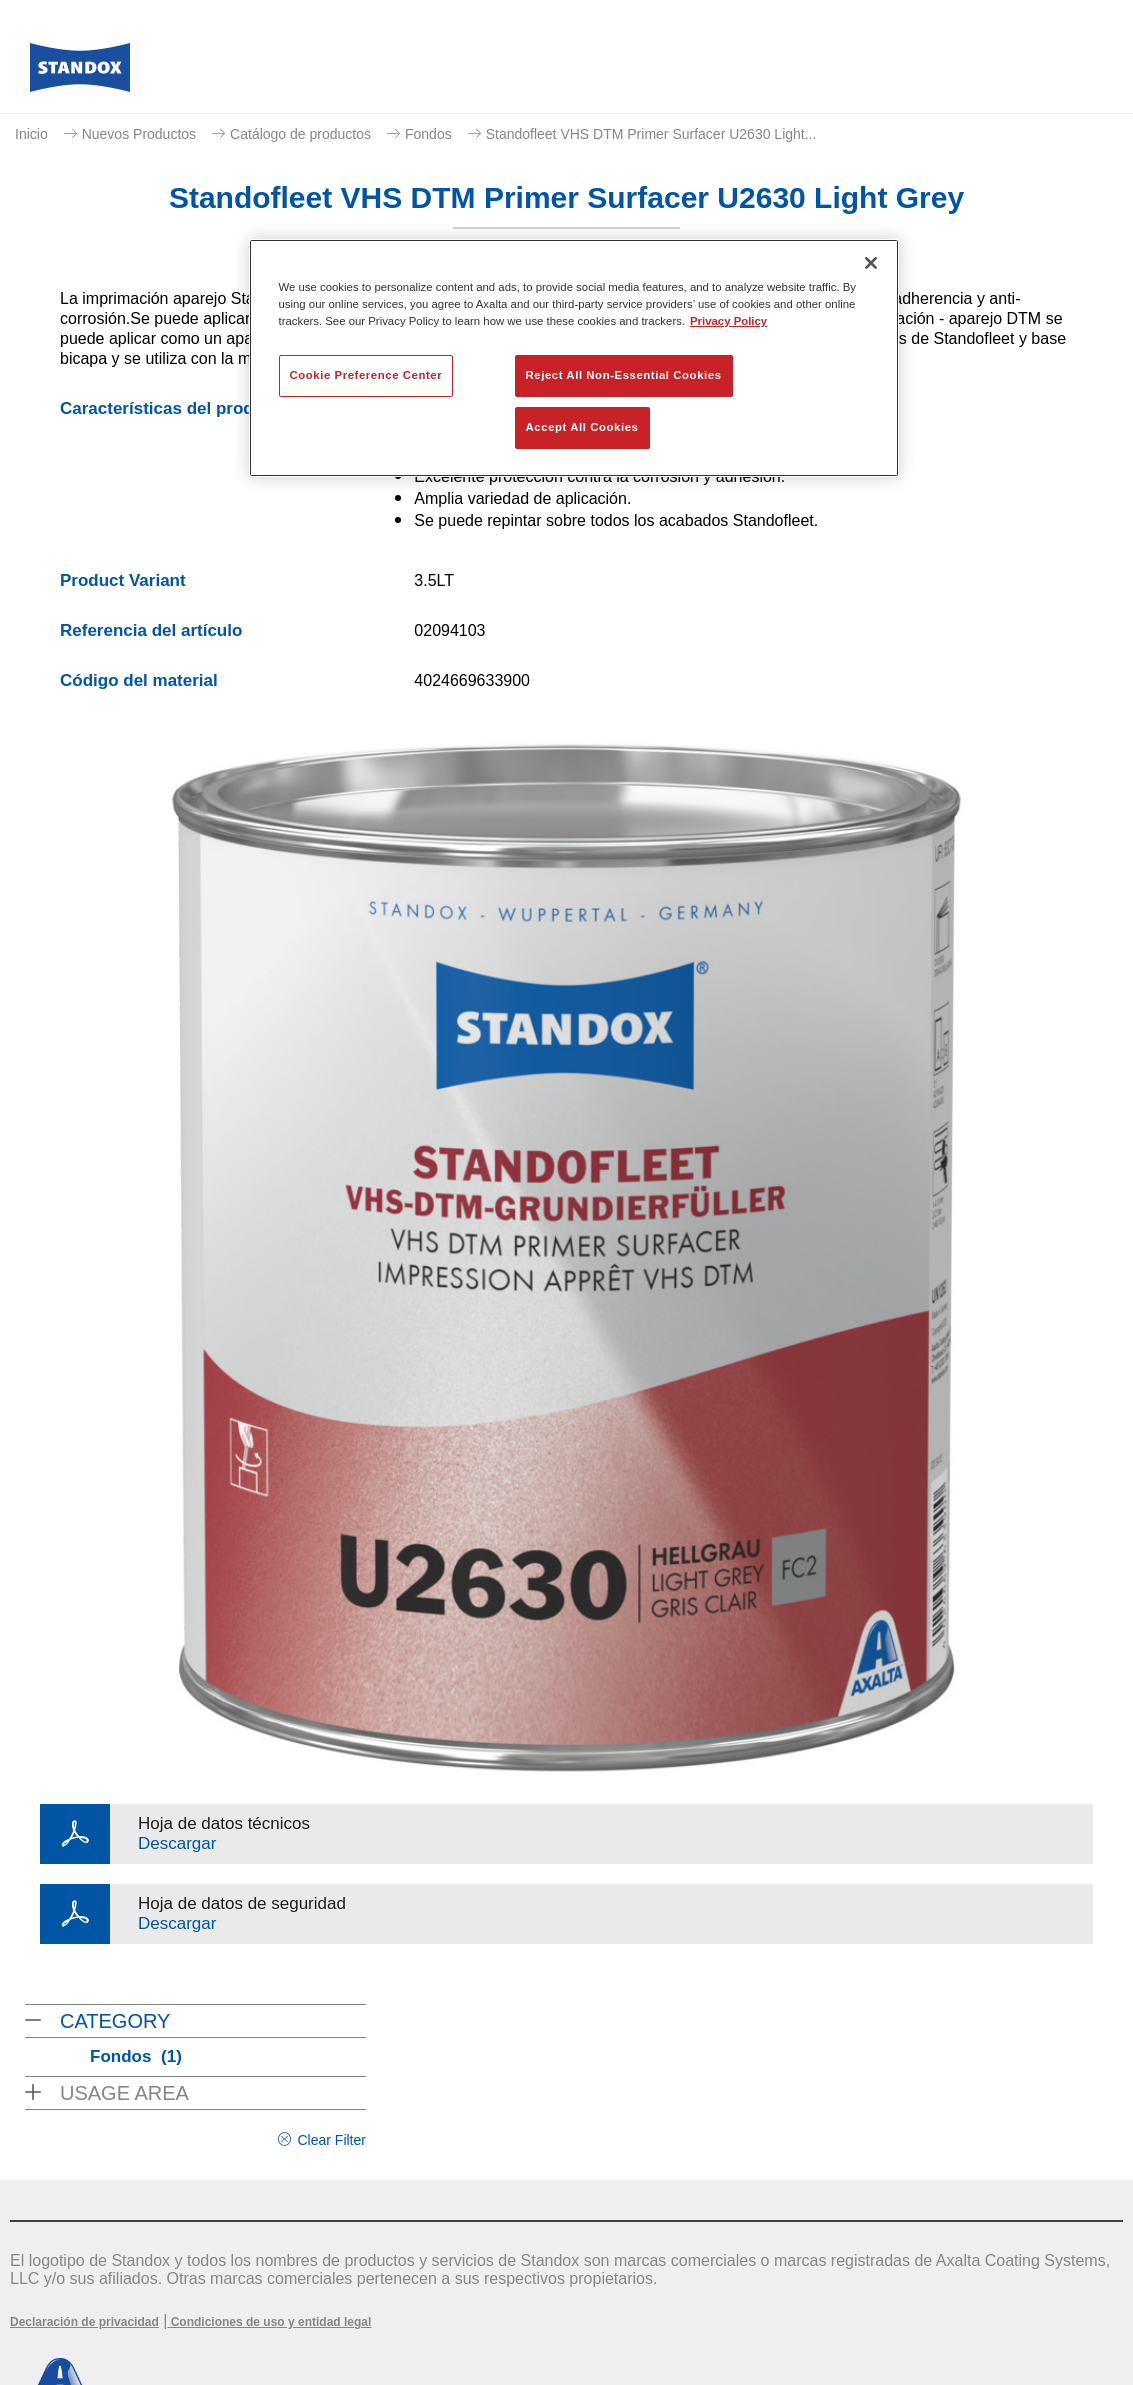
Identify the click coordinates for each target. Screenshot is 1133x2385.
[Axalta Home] (80, 73)
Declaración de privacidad (84, 2322)
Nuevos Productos (139, 134)
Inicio (31, 134)
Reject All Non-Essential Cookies (624, 375)
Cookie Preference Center (366, 375)
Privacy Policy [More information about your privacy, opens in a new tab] (728, 321)
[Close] (871, 263)
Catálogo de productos (300, 134)
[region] (574, 358)
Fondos (428, 134)
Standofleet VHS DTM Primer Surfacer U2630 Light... (651, 134)
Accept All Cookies (582, 427)
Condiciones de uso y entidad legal (269, 2322)
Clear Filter (331, 2140)
